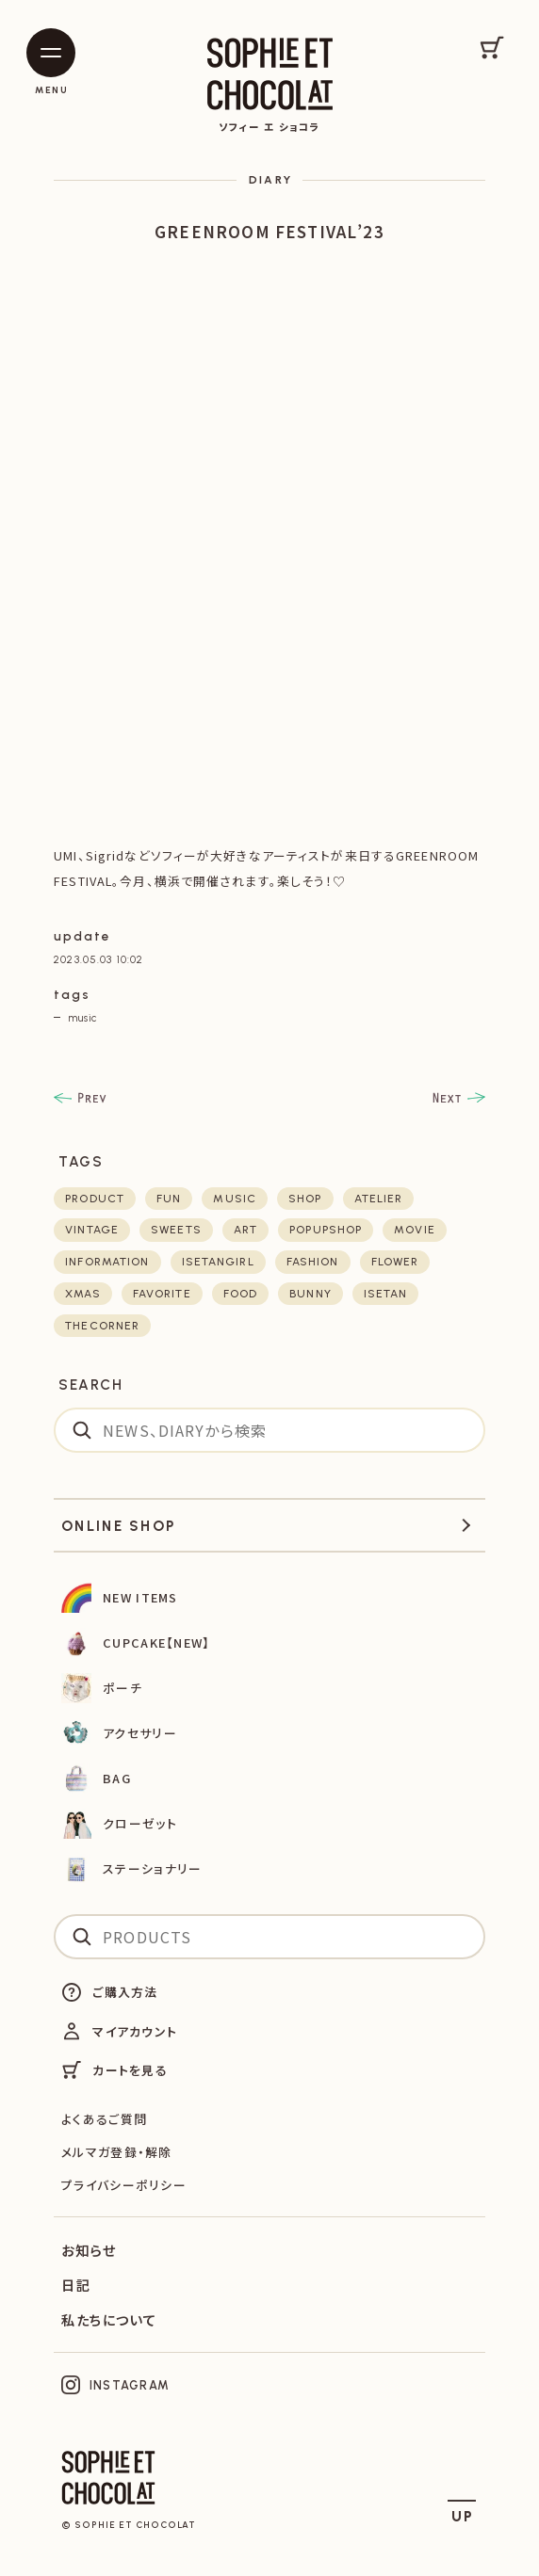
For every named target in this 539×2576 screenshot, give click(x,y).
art (245, 1229)
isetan (386, 1293)
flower (395, 1261)
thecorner (102, 1325)
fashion (312, 1261)
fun (168, 1198)
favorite (162, 1293)
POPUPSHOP (325, 1229)
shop (304, 1198)
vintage (92, 1229)
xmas (82, 1293)
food (240, 1293)
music (82, 1017)
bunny (310, 1293)
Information (107, 1261)
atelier (378, 1198)
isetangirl (218, 1261)
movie (414, 1229)
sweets (176, 1229)
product (94, 1198)
